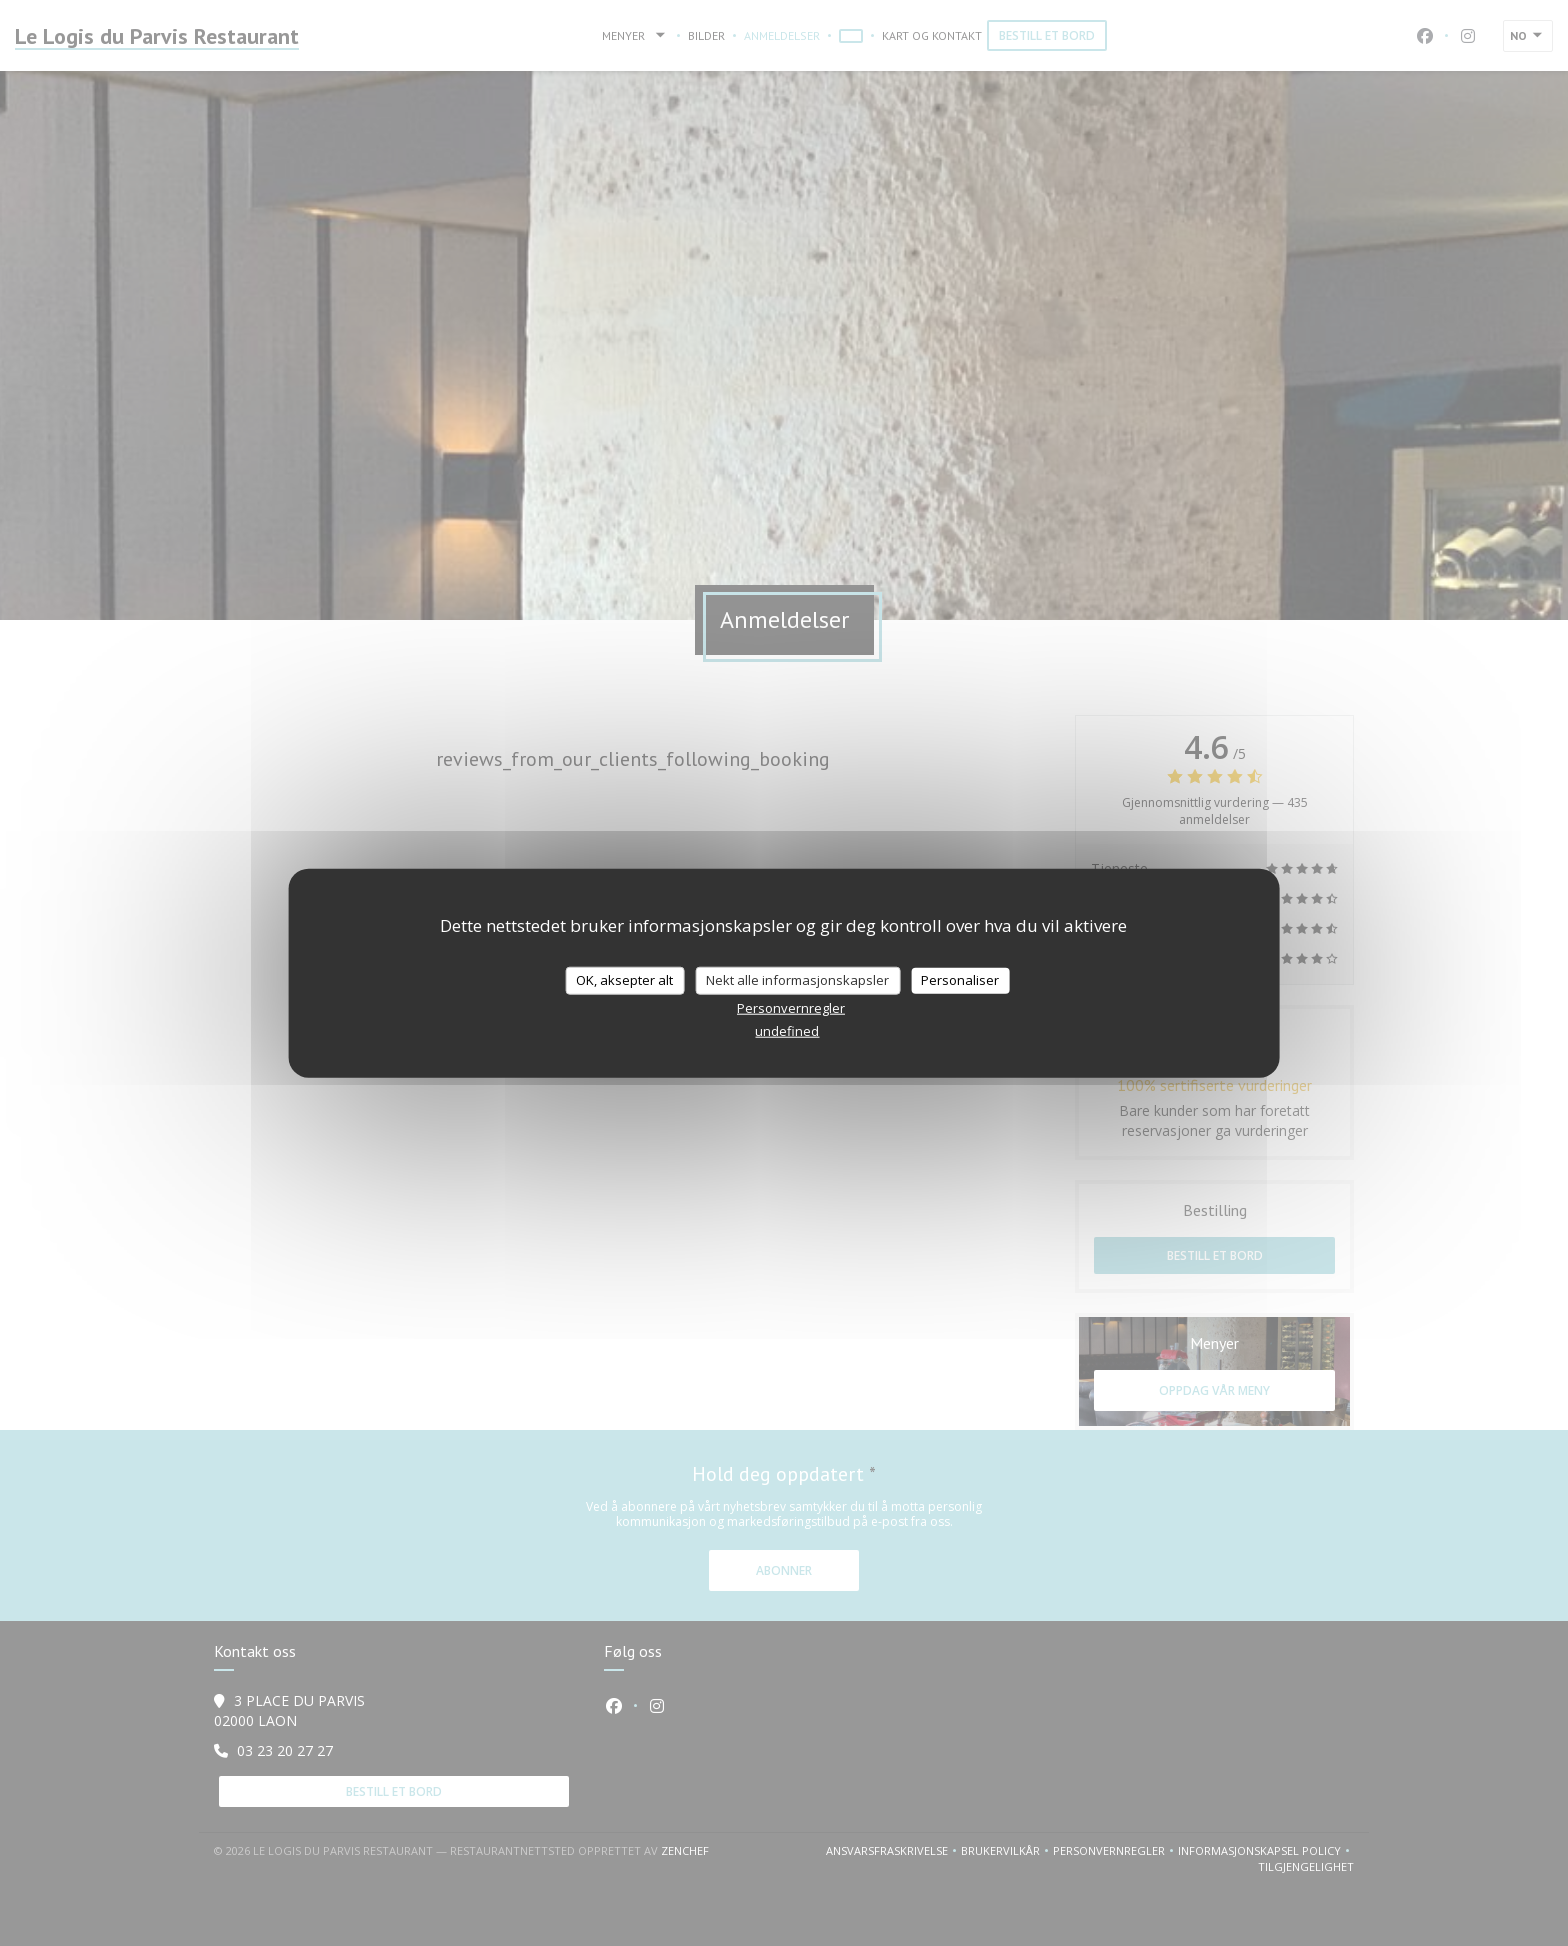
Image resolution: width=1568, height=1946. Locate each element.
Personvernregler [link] (791, 1007)
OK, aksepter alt (624, 980)
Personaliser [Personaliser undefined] (960, 980)
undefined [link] (787, 1030)
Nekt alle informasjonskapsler (797, 980)
